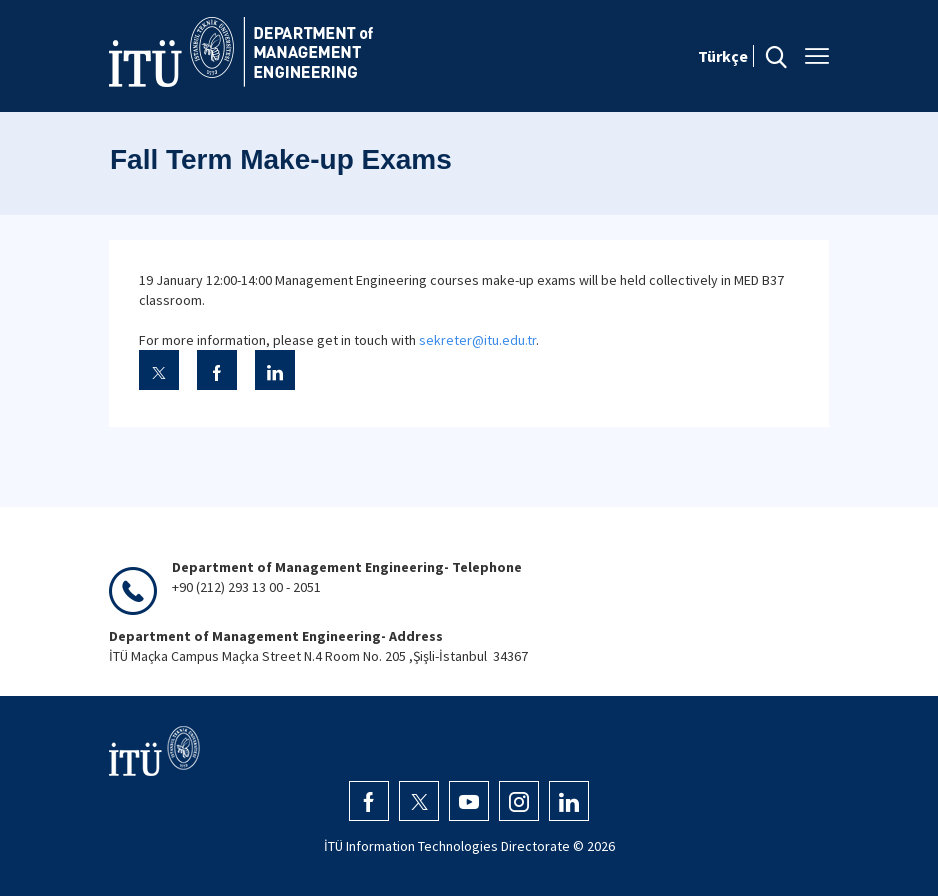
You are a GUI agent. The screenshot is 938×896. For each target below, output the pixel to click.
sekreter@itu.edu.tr (477, 340)
